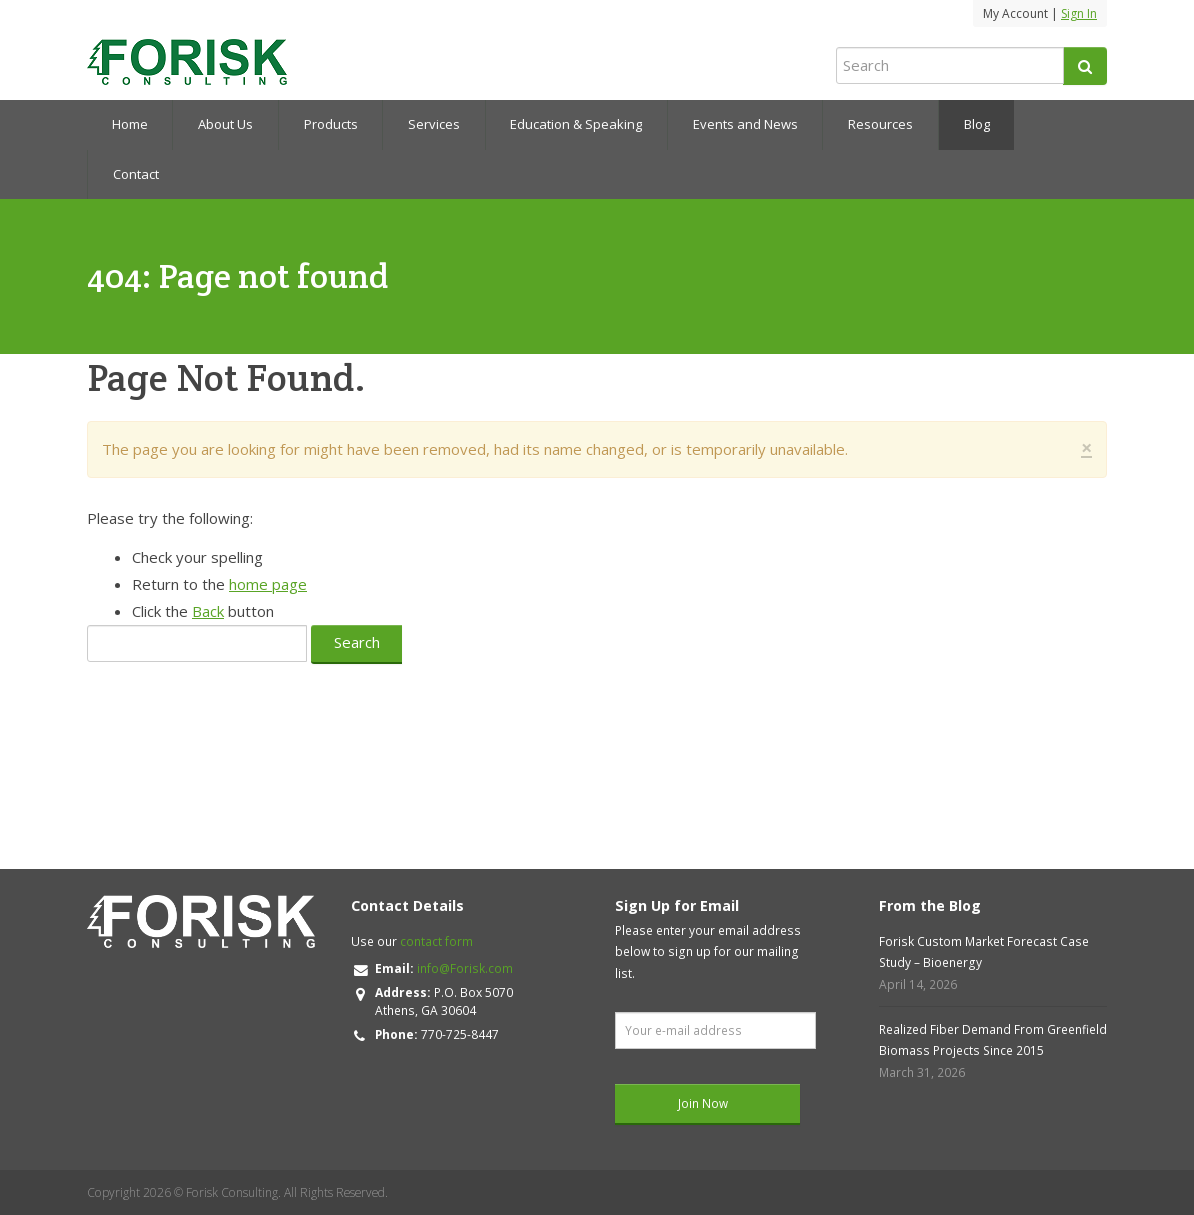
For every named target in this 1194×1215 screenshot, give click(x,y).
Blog (977, 124)
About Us (225, 124)
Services (434, 124)
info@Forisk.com (465, 968)
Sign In (1079, 13)
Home (130, 124)
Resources (880, 124)
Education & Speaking (576, 124)
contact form (436, 941)
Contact (136, 174)
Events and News (745, 124)
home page (268, 584)
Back (208, 611)
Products (331, 124)
